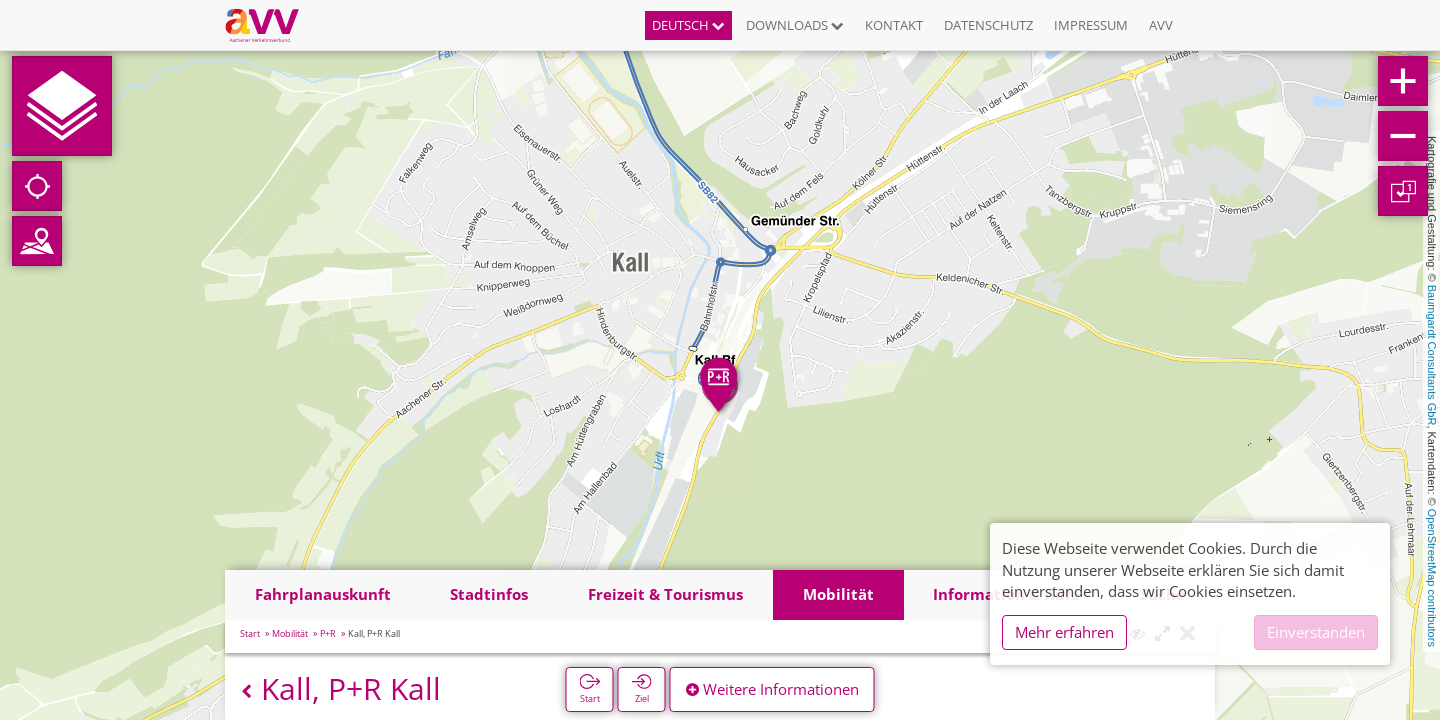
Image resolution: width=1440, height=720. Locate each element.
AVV (1161, 25)
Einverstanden (1316, 632)
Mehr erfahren (1064, 632)
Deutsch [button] (688, 25)
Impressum (1091, 25)
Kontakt (894, 25)
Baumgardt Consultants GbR (1432, 355)
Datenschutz (988, 25)
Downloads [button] (795, 25)
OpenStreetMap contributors (1432, 578)
